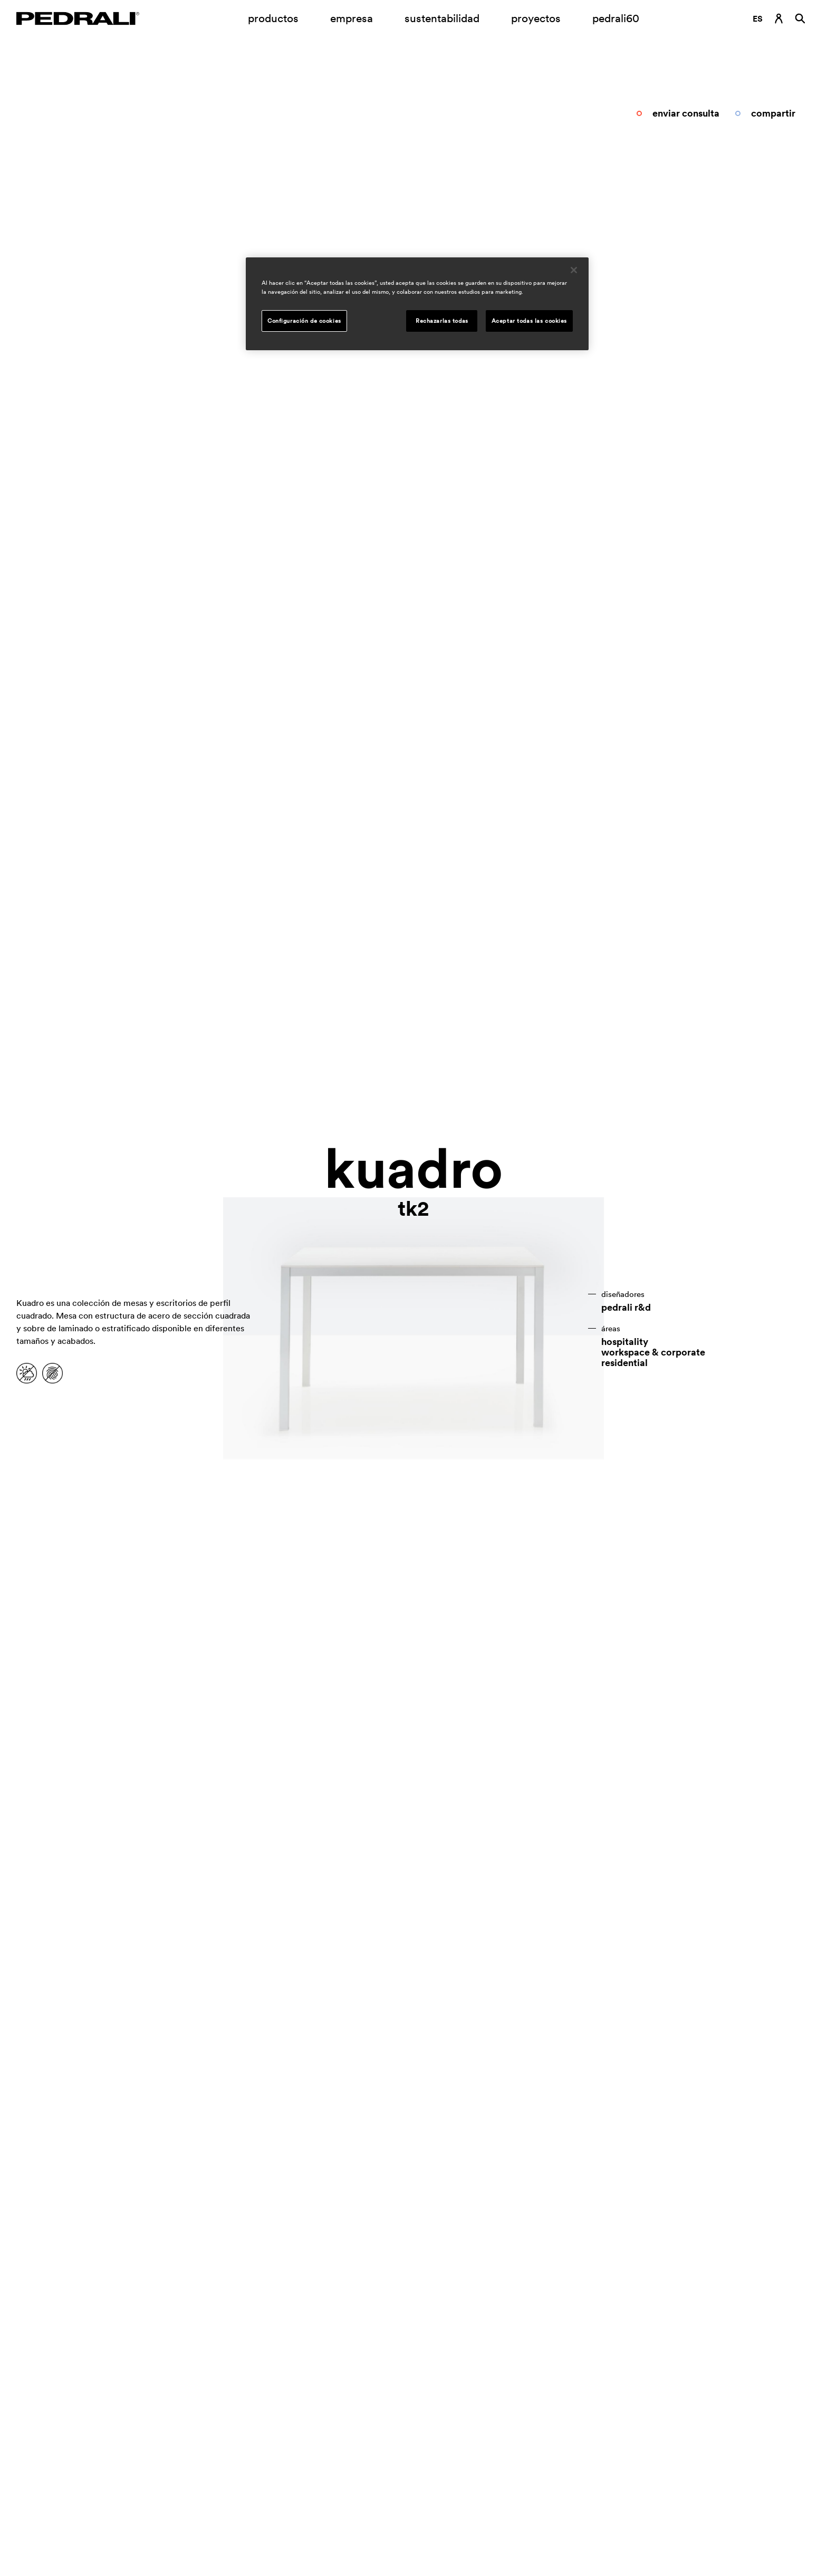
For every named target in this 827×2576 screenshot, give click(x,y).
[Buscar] (800, 18)
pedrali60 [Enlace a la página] (615, 18)
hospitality (624, 1342)
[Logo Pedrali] (77, 18)
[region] (417, 303)
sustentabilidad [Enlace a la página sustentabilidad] (442, 18)
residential (624, 1363)
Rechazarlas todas (442, 320)
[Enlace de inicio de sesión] (779, 18)
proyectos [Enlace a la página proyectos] (536, 18)
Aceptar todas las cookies (529, 320)
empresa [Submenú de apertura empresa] (351, 18)
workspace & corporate (653, 1352)
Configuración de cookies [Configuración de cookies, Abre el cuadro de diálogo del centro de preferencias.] (304, 320)
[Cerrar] (573, 270)
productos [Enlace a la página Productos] (273, 18)
